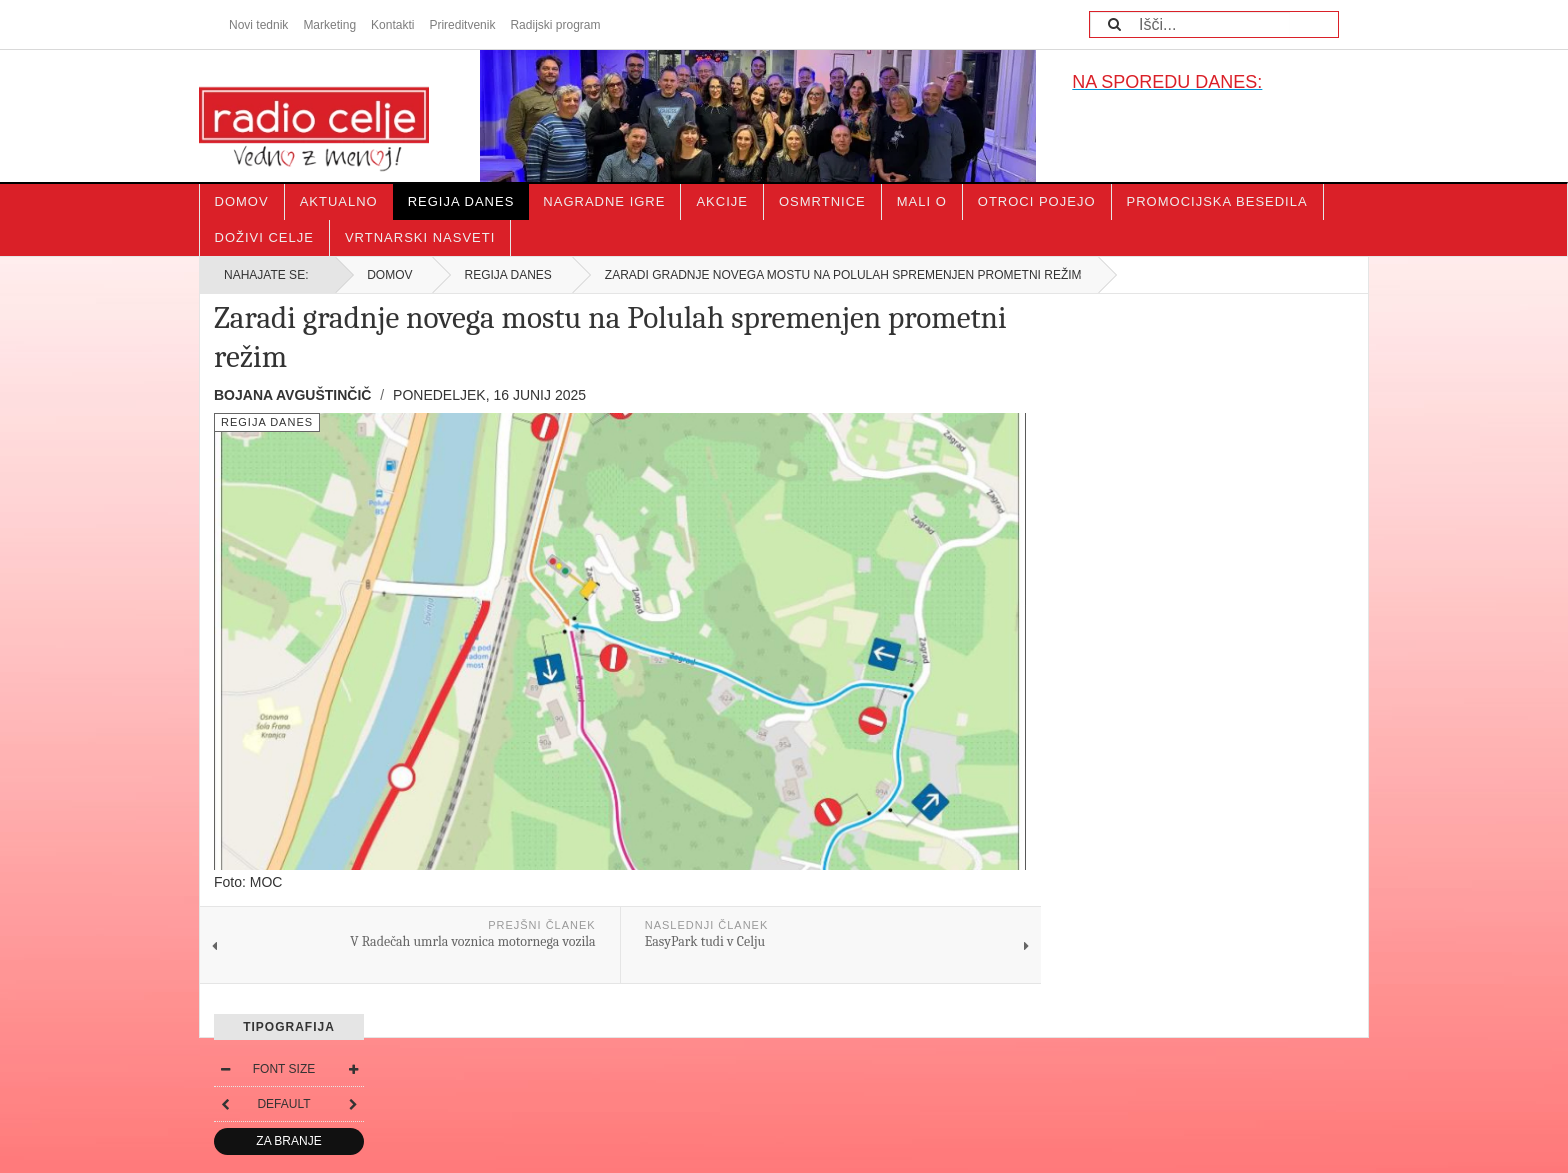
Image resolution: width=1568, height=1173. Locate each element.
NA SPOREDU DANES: (1167, 82)
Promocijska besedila (1217, 201)
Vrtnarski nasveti (420, 237)
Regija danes (461, 201)
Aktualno (339, 201)
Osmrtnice (822, 201)
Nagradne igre (604, 201)
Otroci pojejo (1037, 201)
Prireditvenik (462, 25)
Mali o (922, 201)
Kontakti (392, 25)
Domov (242, 201)
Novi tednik (258, 25)
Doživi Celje (264, 237)
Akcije (722, 201)
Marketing (329, 25)
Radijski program (555, 25)
